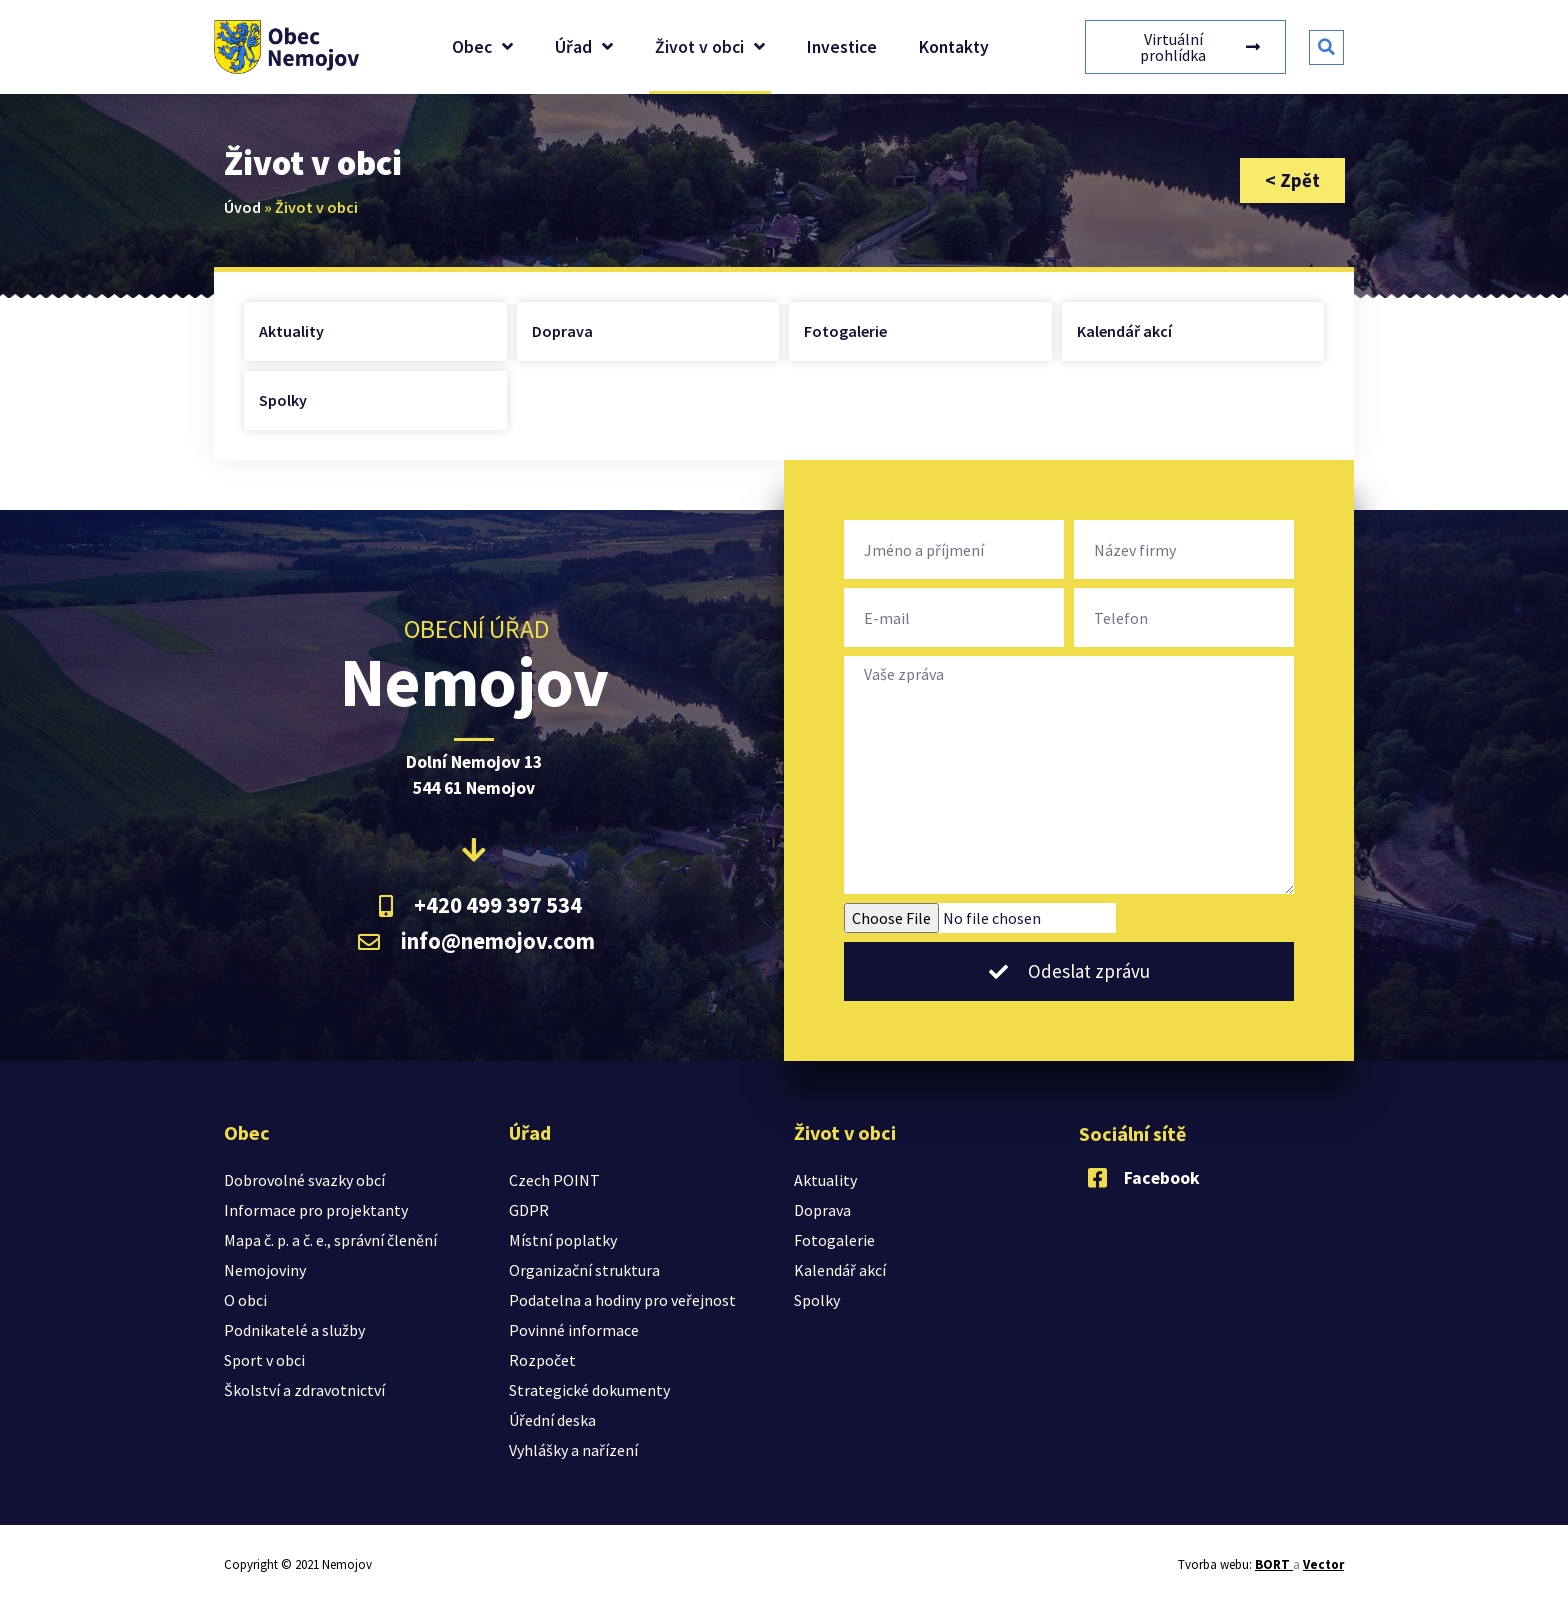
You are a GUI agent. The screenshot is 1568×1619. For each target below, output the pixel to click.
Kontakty (954, 47)
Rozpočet (542, 1360)
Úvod (242, 207)
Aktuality (291, 331)
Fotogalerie (845, 331)
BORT (1274, 1564)
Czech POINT (554, 1180)
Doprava (562, 331)
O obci (245, 1300)
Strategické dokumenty (589, 1390)
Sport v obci (264, 1360)
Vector (1323, 1564)
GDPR (529, 1210)
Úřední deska (552, 1420)
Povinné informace (574, 1330)
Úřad (584, 47)
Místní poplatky (563, 1240)
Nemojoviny (265, 1270)
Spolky (283, 400)
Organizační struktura (584, 1270)
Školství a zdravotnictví (304, 1390)
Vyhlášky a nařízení (573, 1450)
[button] (1326, 47)
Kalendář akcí (1124, 331)
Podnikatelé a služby (294, 1330)
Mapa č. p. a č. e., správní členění (330, 1240)
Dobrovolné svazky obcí (304, 1180)
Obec (482, 47)
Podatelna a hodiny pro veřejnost (622, 1300)
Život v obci (710, 47)
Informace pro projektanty (316, 1210)
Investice (842, 47)
